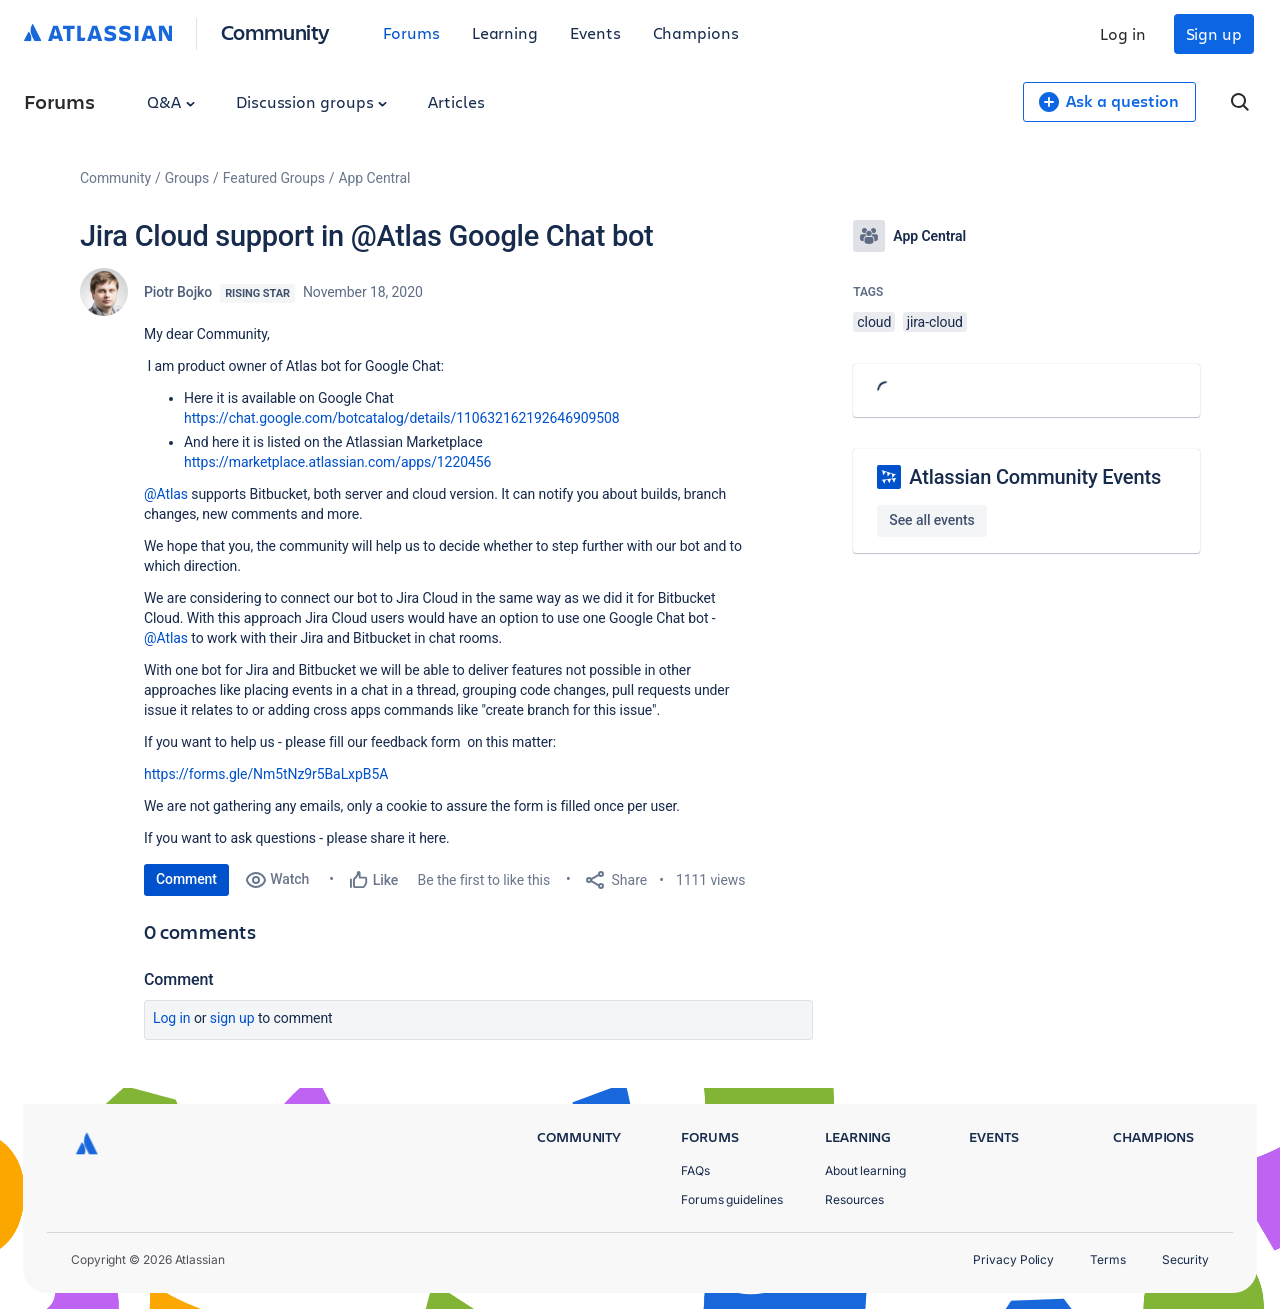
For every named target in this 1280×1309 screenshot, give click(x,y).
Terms (1108, 1259)
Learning (505, 32)
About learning (865, 1170)
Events (595, 32)
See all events (931, 520)
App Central (375, 178)
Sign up (1214, 33)
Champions (696, 32)
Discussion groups (312, 101)
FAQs (695, 1170)
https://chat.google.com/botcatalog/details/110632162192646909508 (402, 418)
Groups (187, 178)
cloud (874, 322)
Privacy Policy (1013, 1259)
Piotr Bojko (178, 292)
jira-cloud (935, 322)
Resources (854, 1199)
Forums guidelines (732, 1199)
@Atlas (166, 494)
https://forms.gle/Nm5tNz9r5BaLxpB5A (266, 774)
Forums (411, 32)
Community (275, 31)
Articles (456, 101)
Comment (186, 879)
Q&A (171, 101)
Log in (1123, 33)
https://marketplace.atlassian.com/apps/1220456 (337, 462)
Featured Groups (274, 178)
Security (1185, 1259)
